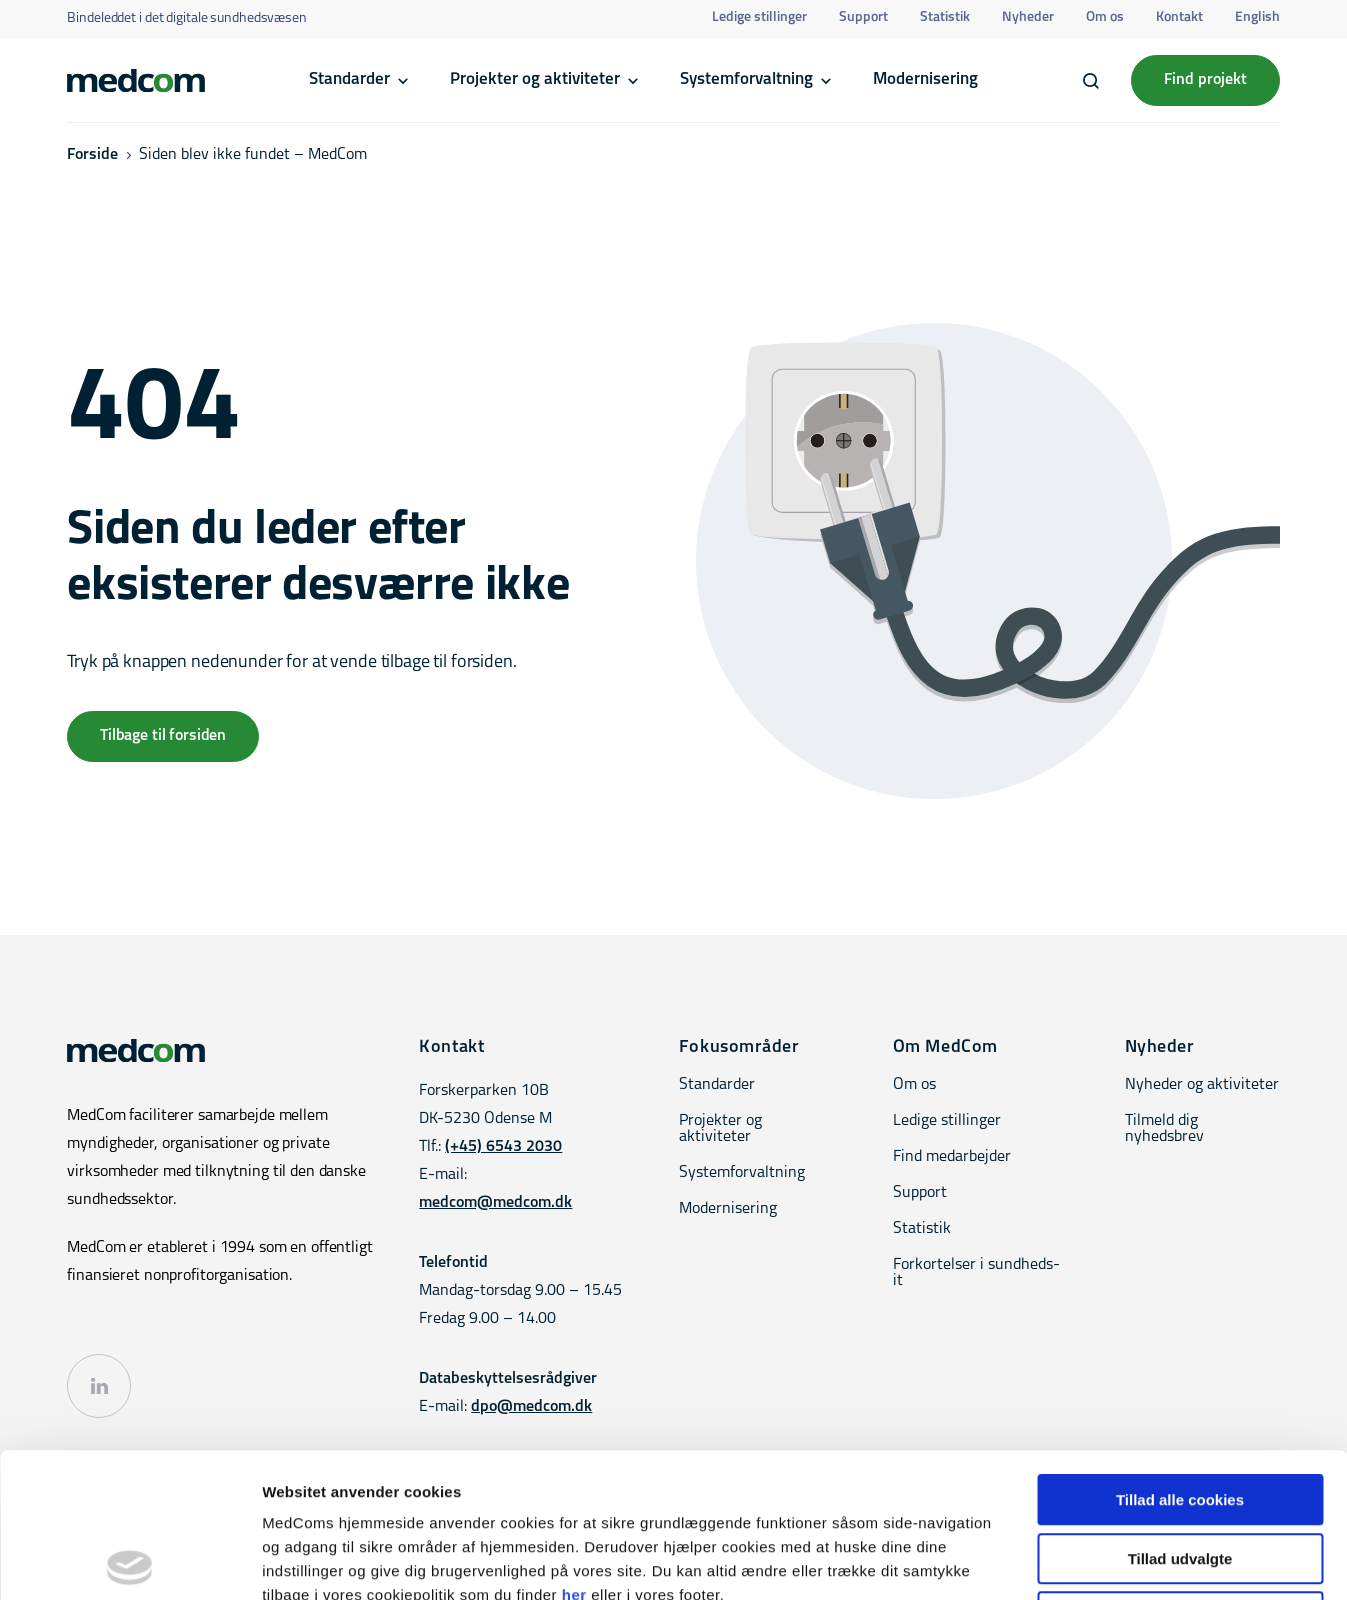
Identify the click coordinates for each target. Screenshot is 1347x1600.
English (1257, 17)
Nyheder (1028, 17)
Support (863, 17)
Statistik (945, 17)
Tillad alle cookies (1180, 1355)
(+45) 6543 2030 (503, 1147)
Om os (1105, 17)
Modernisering (925, 79)
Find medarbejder (952, 1157)
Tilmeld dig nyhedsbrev (1164, 1129)
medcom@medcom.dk (495, 1203)
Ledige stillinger (759, 17)
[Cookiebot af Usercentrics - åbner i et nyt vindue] (129, 1561)
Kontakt (1179, 17)
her (574, 1450)
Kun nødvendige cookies (1180, 1472)
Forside (92, 155)
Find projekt (1205, 80)
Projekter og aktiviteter (535, 79)
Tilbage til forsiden (163, 736)
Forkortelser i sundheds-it (976, 1273)
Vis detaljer (1039, 1560)
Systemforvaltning (746, 79)
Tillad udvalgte (1180, 1414)
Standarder (349, 79)
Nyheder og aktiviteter (1202, 1085)
